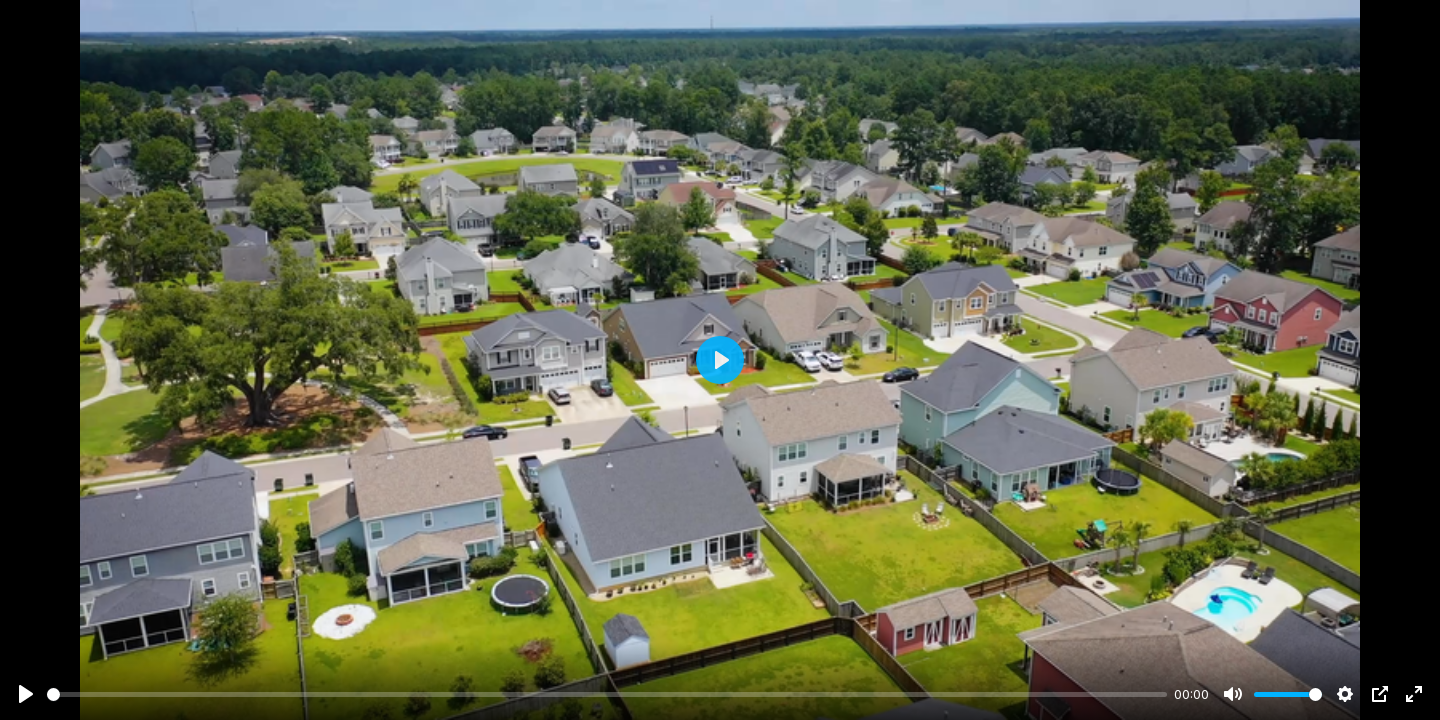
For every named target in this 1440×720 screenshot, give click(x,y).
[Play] (26, 694)
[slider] (607, 694)
